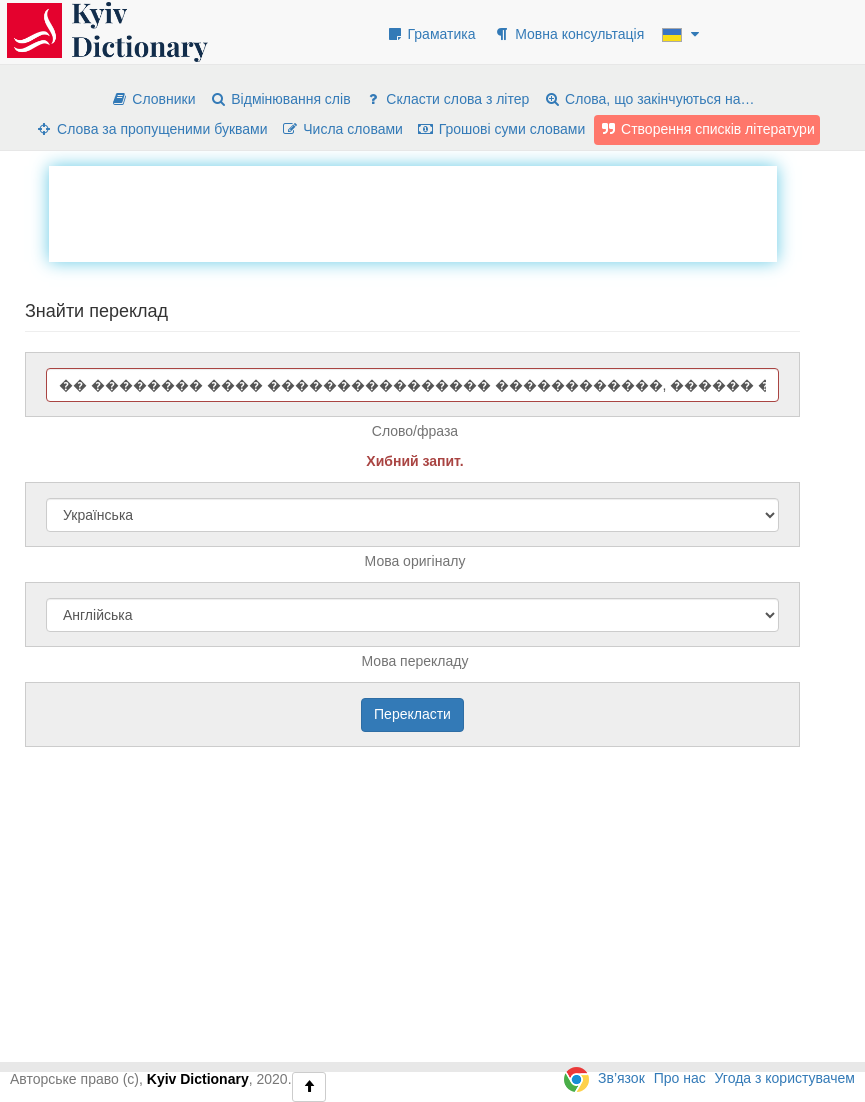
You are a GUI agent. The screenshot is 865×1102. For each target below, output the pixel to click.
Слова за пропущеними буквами (151, 129)
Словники (152, 99)
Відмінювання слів (279, 99)
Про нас (680, 1078)
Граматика (431, 34)
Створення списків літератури (707, 129)
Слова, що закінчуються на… (648, 99)
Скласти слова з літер (446, 99)
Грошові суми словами (501, 129)
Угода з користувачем (785, 1078)
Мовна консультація (568, 34)
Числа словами (342, 129)
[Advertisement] (413, 211)
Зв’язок (621, 1078)
